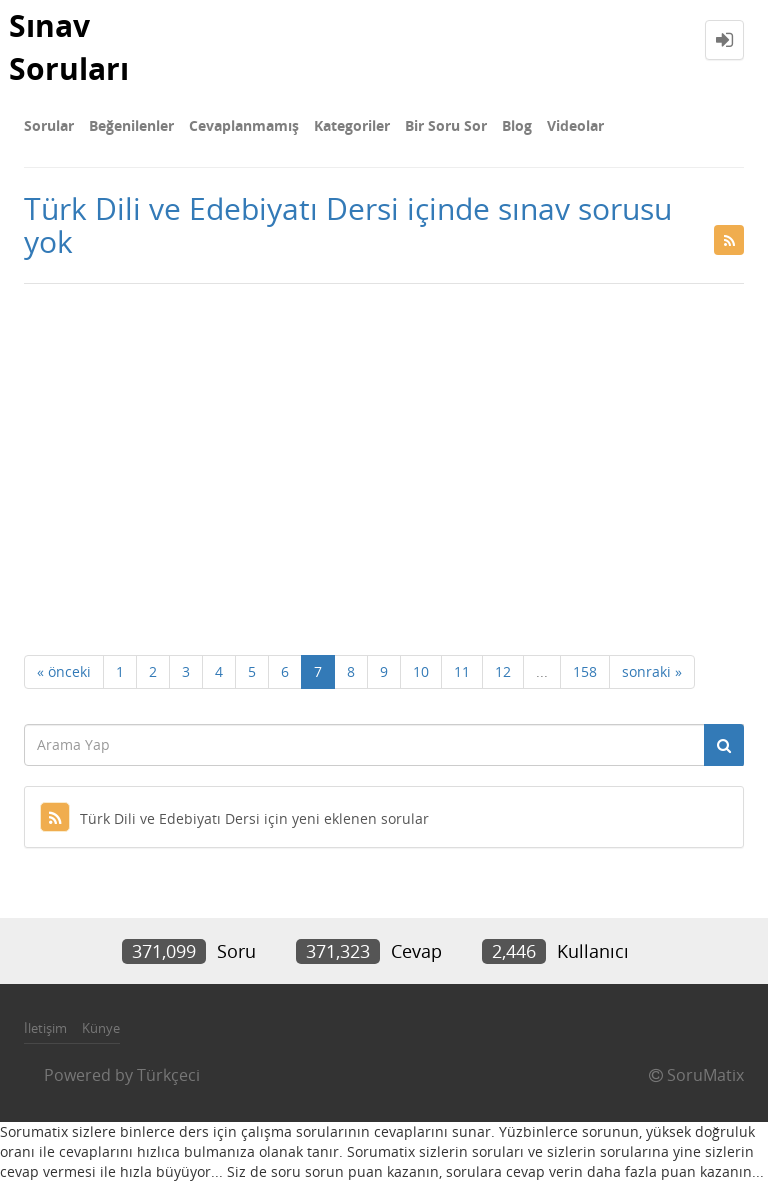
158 (585, 671)
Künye (101, 1028)
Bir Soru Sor (446, 125)
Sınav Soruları (69, 47)
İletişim (45, 1028)
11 (462, 671)
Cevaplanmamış (244, 125)
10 (421, 671)
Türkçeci (168, 1075)
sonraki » (652, 671)
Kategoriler (352, 125)
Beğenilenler (131, 125)
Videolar (575, 125)
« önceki (64, 671)
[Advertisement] (384, 444)
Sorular (49, 125)
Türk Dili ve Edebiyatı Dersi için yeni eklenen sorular (234, 818)
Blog (517, 125)
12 (503, 671)
